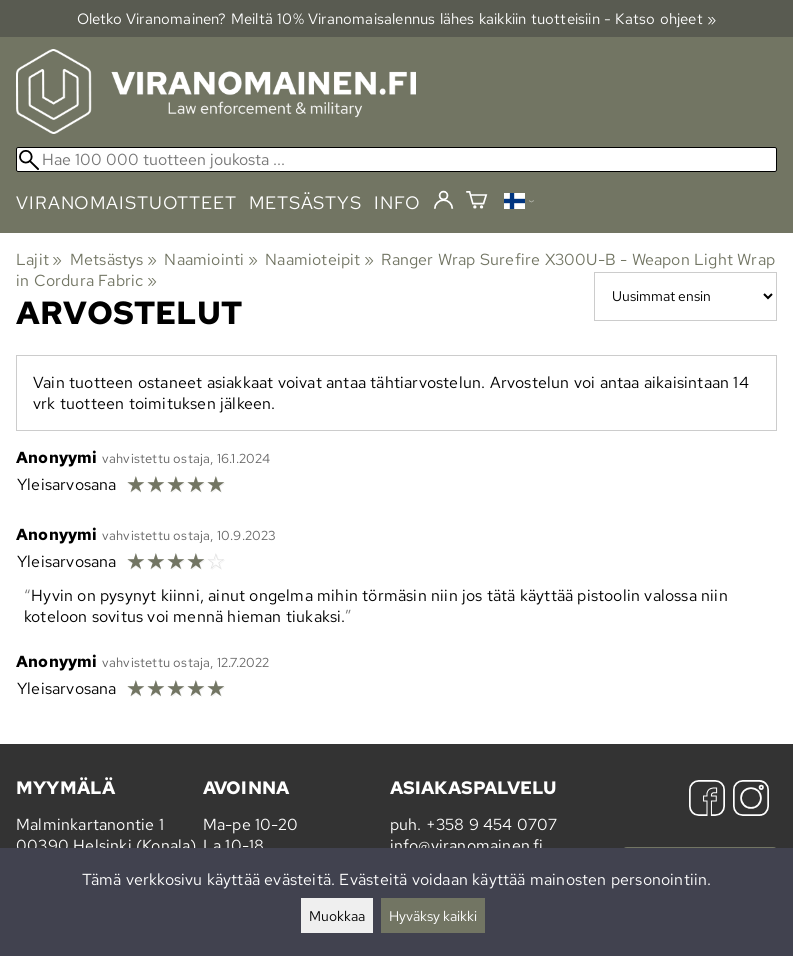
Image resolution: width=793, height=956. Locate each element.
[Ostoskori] (476, 202)
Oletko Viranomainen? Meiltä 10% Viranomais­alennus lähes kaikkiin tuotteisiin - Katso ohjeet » (397, 18)
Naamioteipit (319, 259)
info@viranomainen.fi (467, 845)
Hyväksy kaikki (433, 915)
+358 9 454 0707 (492, 824)
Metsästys (113, 259)
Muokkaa (337, 915)
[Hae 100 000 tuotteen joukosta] (396, 159)
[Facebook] (707, 800)
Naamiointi (210, 259)
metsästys (305, 202)
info (397, 202)
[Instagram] (751, 800)
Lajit (39, 259)
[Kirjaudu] (443, 201)
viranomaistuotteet (126, 202)
